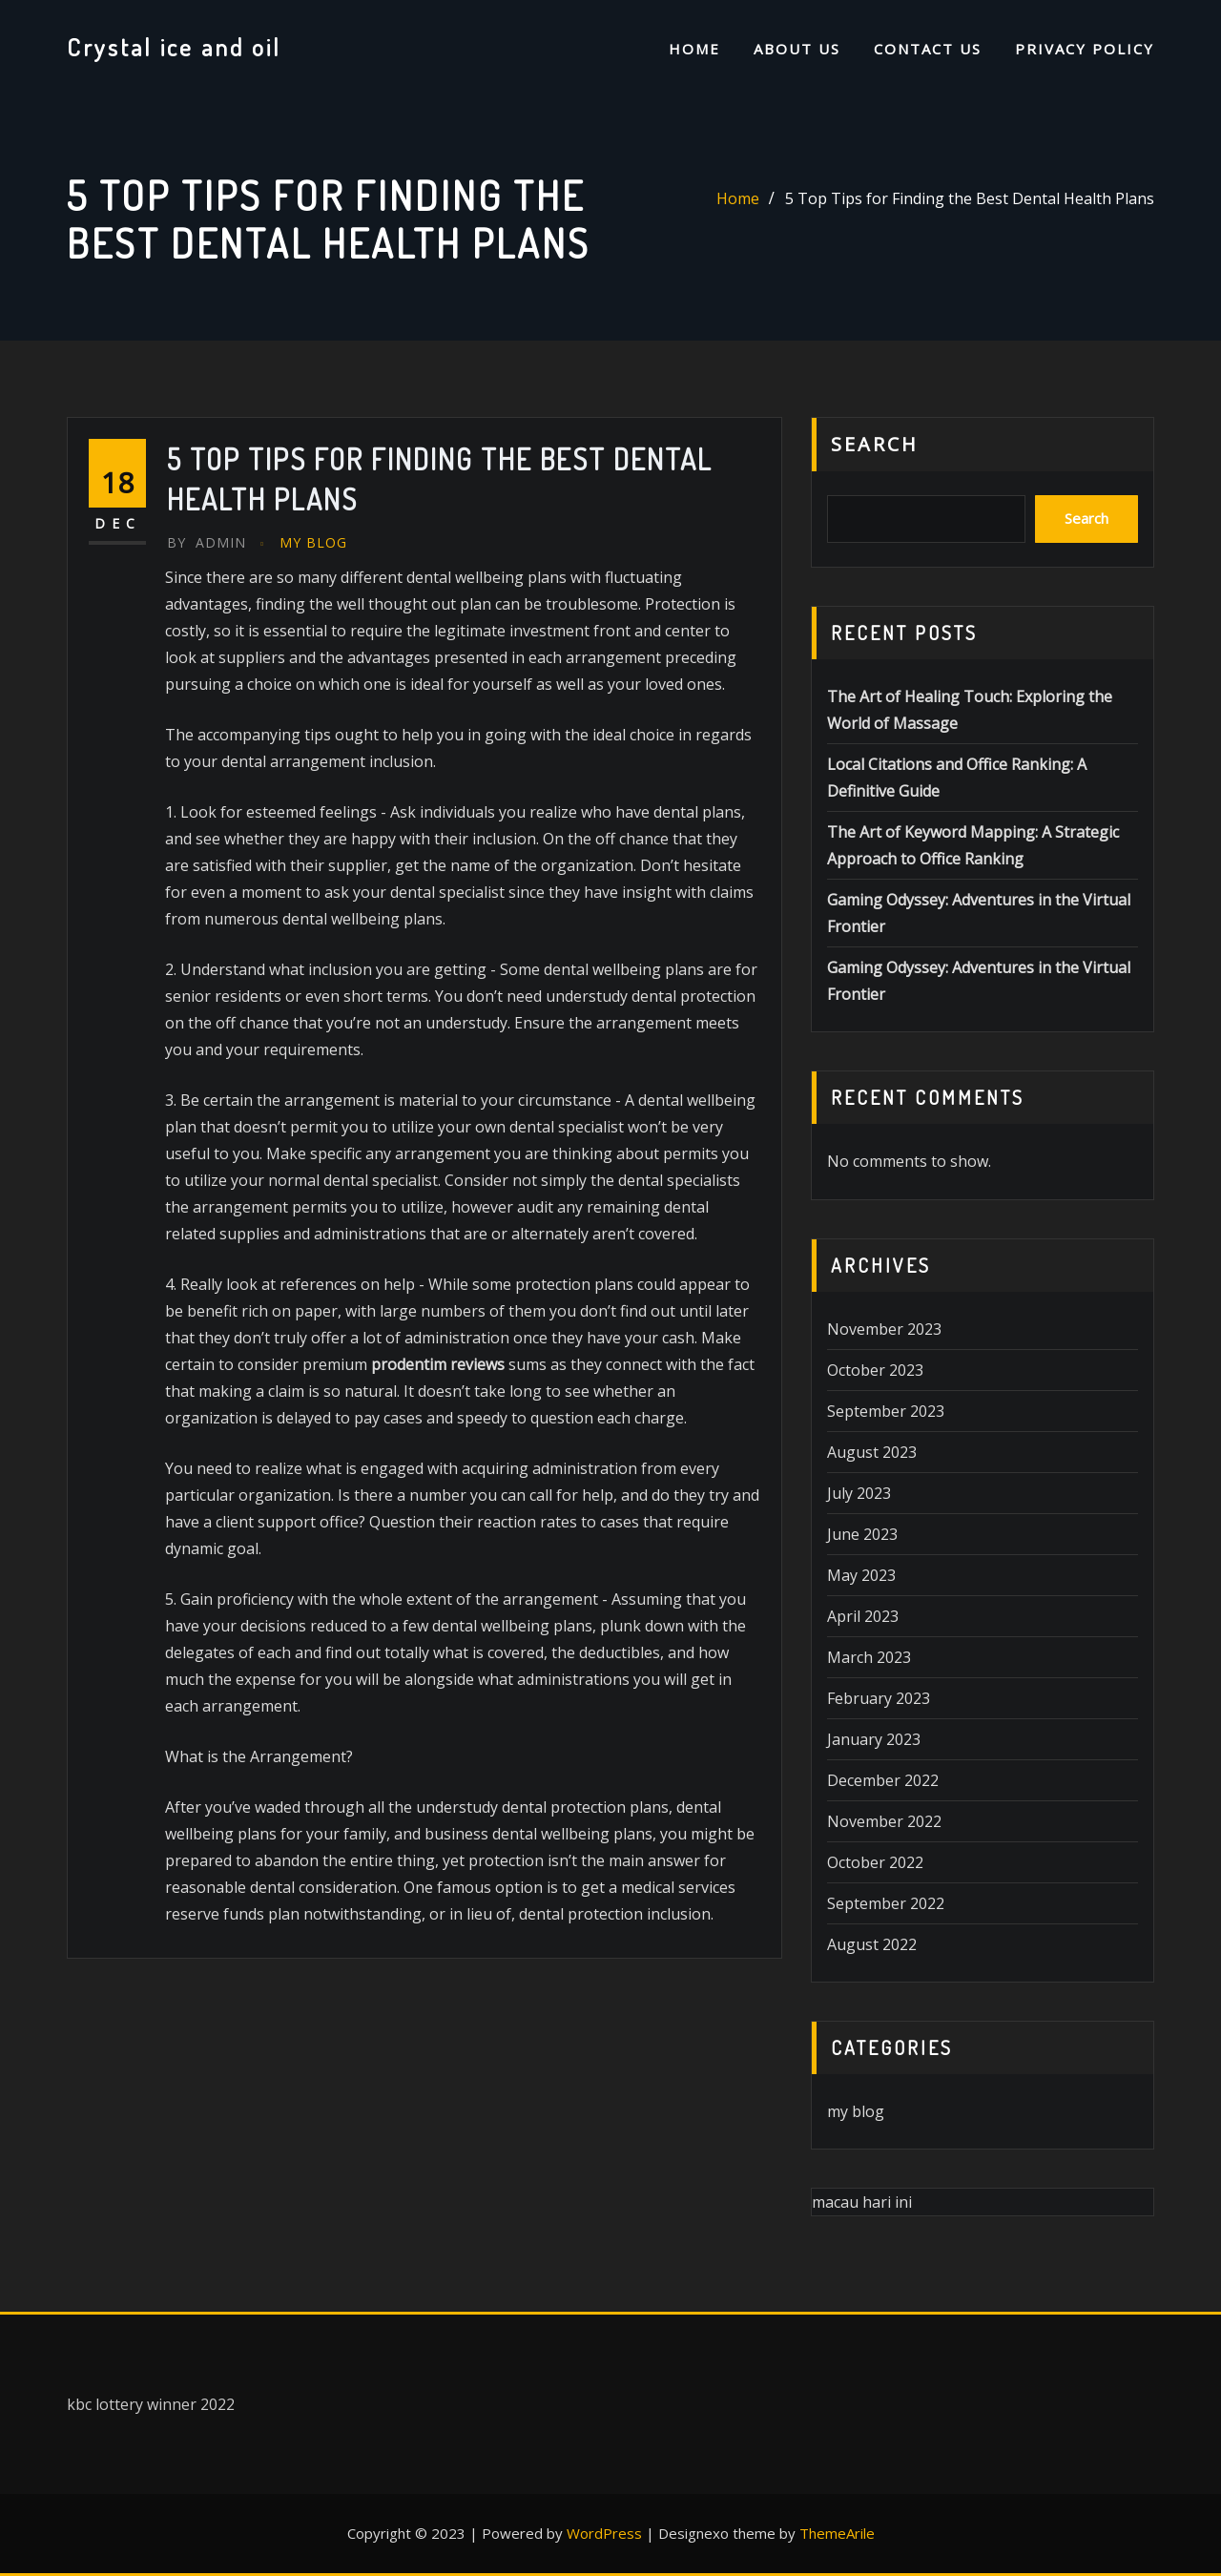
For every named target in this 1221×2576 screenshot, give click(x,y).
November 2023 (884, 1329)
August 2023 (872, 1452)
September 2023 (885, 1411)
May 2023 (861, 1575)
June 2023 (862, 1534)
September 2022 (885, 1903)
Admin (206, 542)
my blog (313, 542)
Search (875, 444)
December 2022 (883, 1780)
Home (694, 48)
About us (797, 48)
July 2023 (859, 1493)
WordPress (604, 2533)
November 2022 (884, 1821)
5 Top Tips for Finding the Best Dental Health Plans (969, 198)
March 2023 (869, 1657)
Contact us (928, 48)
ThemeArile (837, 2533)
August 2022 (872, 1944)
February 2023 (878, 1698)
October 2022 (875, 1862)
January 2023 (874, 1739)
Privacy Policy (1084, 48)
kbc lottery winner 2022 (151, 2404)
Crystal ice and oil (174, 46)
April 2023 (863, 1616)
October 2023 (875, 1370)
